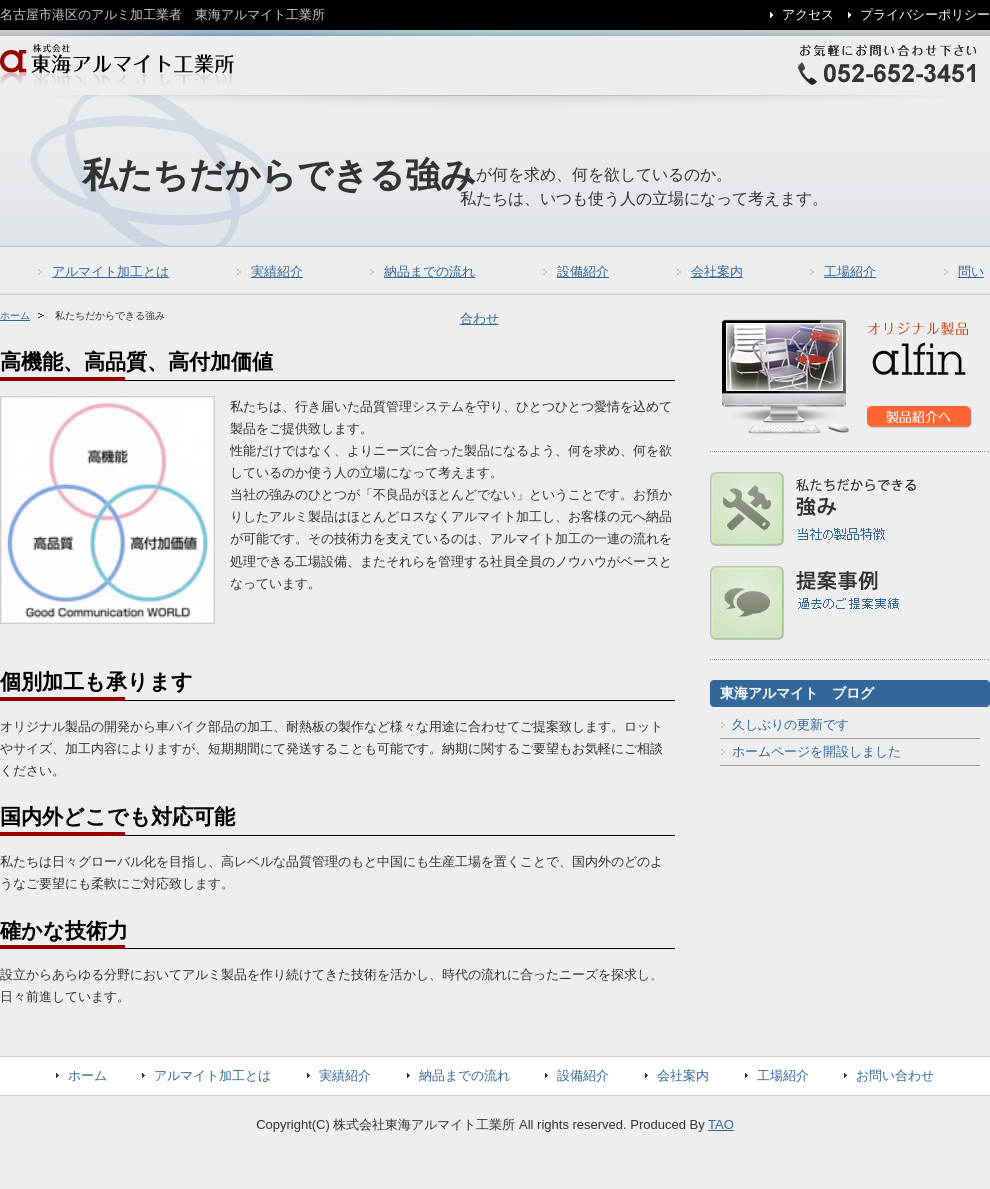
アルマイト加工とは (110, 271)
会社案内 (717, 271)
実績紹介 (277, 271)
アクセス (808, 14)
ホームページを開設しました (816, 751)
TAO (721, 1124)
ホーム (15, 315)
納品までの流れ (429, 271)
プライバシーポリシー (925, 14)
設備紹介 (583, 271)
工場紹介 (850, 271)
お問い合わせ (895, 1075)
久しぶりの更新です (790, 724)
